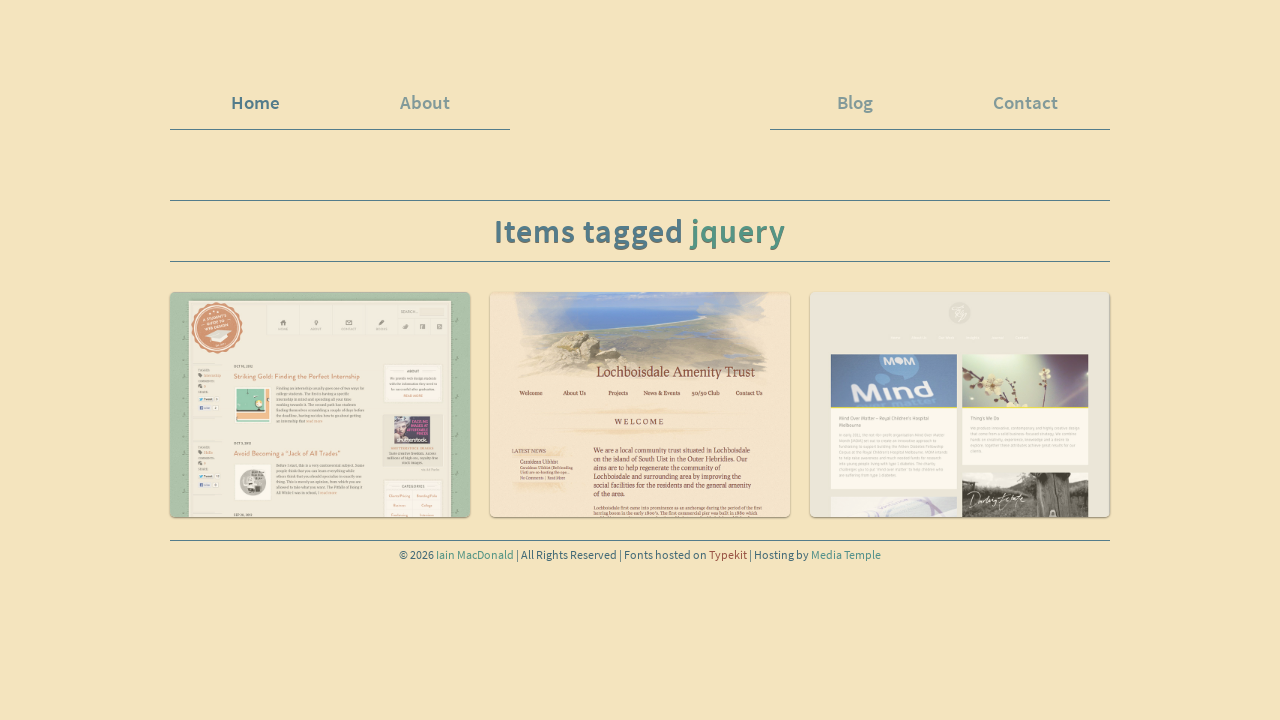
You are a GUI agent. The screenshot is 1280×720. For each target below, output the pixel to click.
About (425, 102)
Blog (855, 102)
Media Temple (846, 555)
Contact (1025, 102)
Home (255, 102)
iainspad (640, 91)
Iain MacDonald (475, 555)
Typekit (728, 555)
